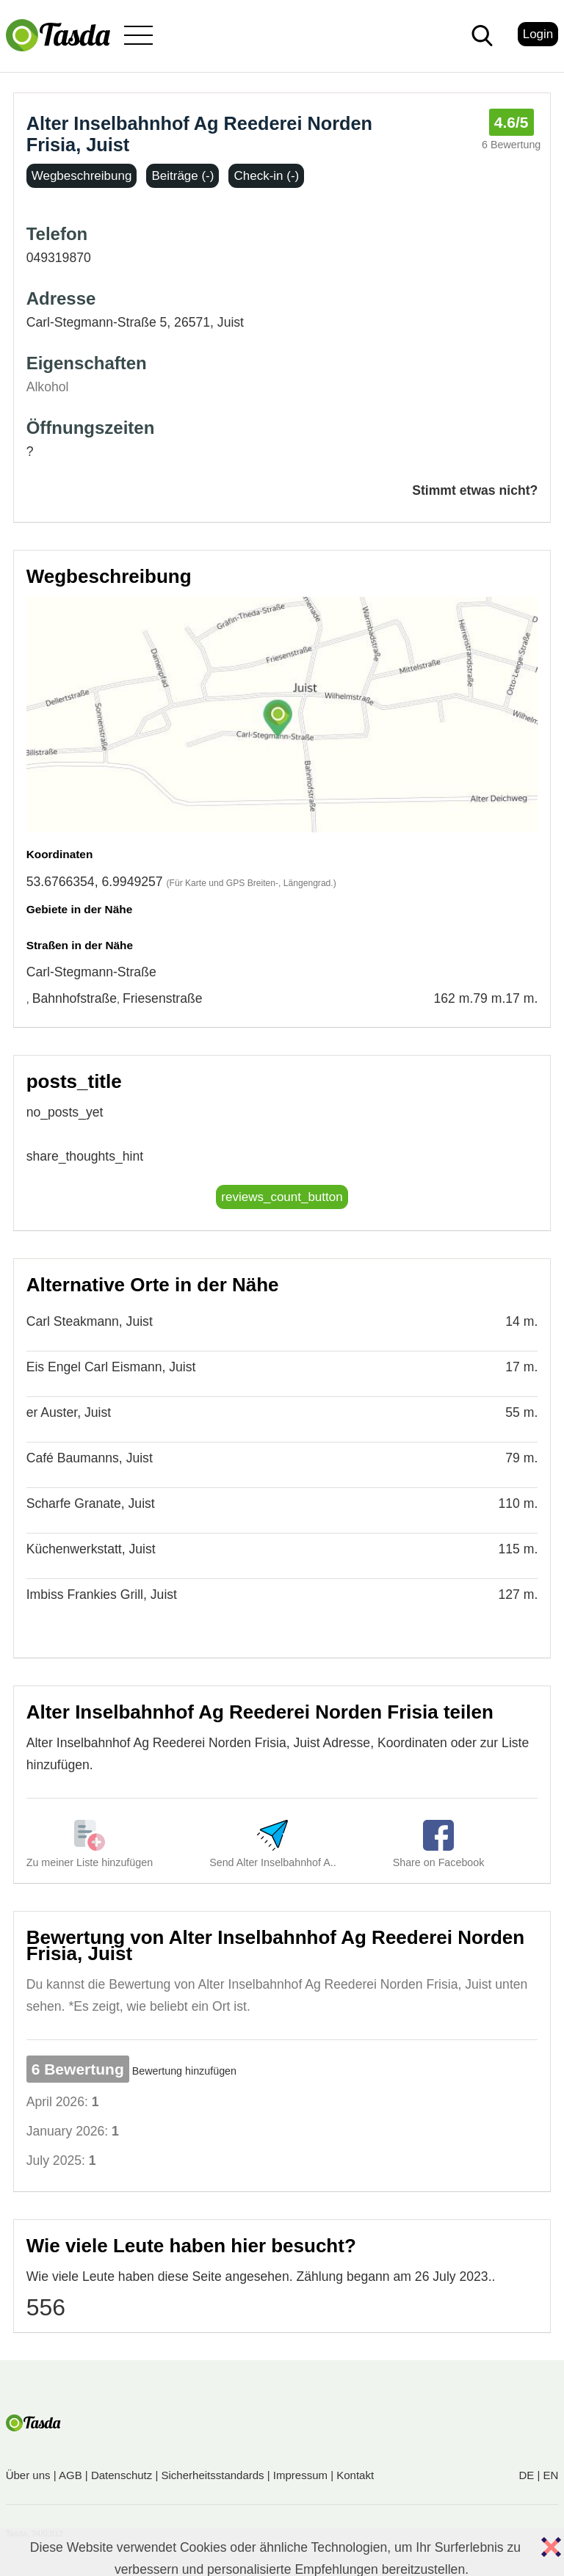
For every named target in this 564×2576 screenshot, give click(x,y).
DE (526, 2475)
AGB (70, 2475)
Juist (230, 322)
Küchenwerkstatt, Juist (91, 1549)
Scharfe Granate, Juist (90, 1503)
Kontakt (355, 2475)
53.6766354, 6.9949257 (94, 881)
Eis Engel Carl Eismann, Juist (111, 1367)
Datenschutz (121, 2475)
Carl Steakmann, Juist (89, 1321)
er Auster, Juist (68, 1412)
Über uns (28, 2475)
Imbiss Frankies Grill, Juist (101, 1594)
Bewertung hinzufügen (184, 2071)
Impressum (300, 2475)
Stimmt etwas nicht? (475, 490)
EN (550, 2475)
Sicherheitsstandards (213, 2475)
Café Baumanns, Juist (89, 1458)
